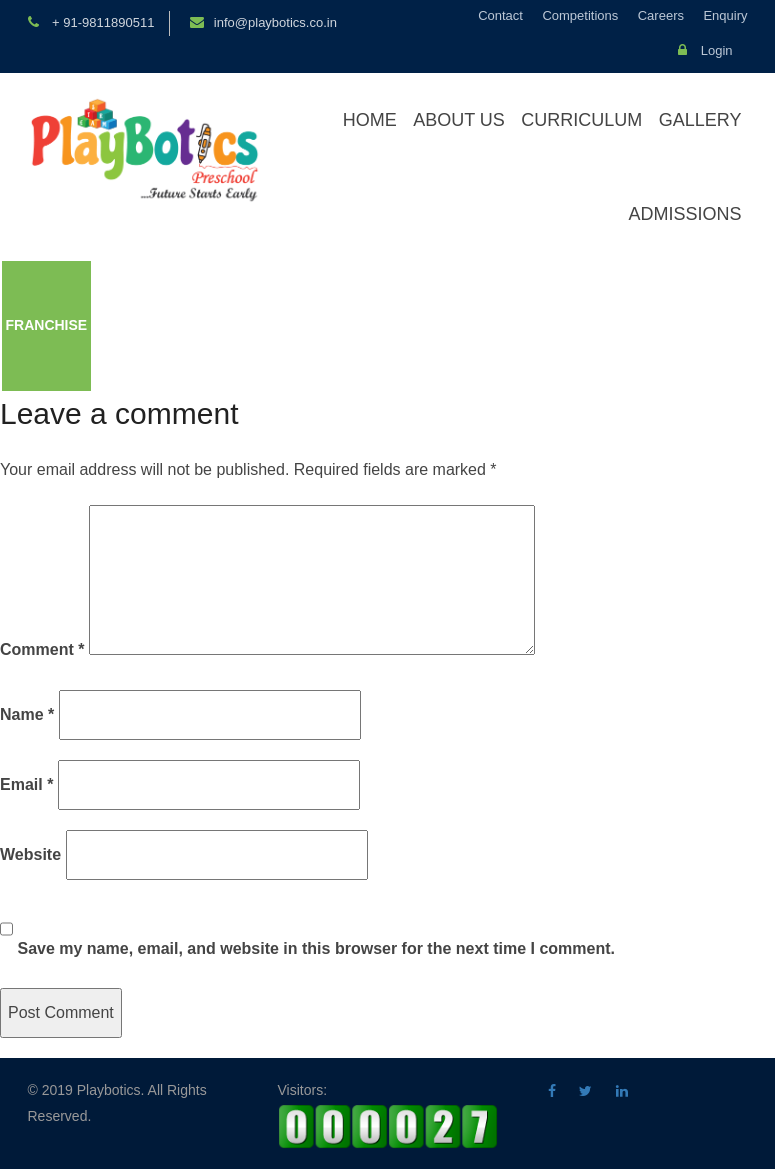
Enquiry (725, 15)
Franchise (47, 325)
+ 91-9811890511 (102, 22)
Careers (661, 15)
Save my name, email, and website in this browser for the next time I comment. (316, 948)
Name (27, 714)
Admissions (684, 214)
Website (30, 854)
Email (26, 784)
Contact (500, 15)
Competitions (580, 15)
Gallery (700, 120)
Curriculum (581, 120)
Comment (42, 649)
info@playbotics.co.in (275, 22)
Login (705, 50)
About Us (459, 120)
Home (370, 120)
